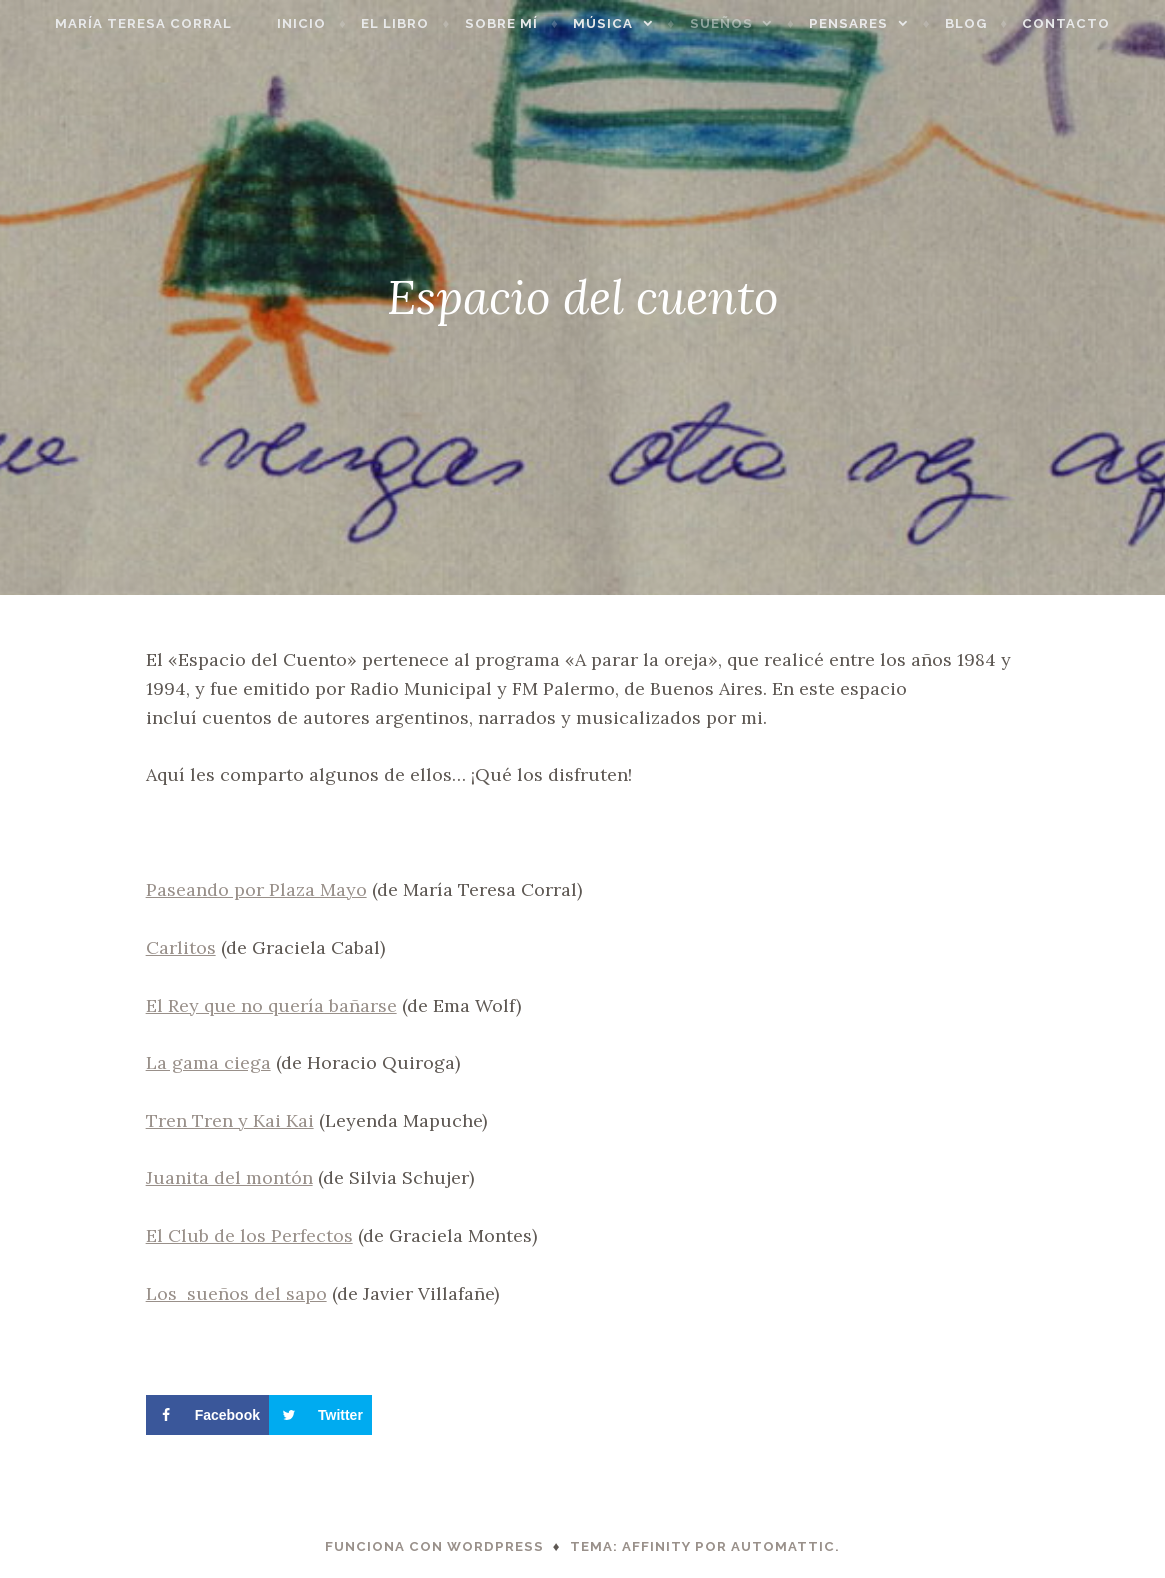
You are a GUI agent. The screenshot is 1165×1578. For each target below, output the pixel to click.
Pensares (877, 23)
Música (632, 23)
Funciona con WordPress (434, 1546)
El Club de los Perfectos (249, 1235)
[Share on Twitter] (320, 1415)
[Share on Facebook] (207, 1415)
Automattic (783, 1546)
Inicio (330, 23)
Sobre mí (530, 23)
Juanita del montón (229, 1177)
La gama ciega (208, 1062)
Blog (995, 23)
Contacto (1095, 23)
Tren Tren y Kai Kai (230, 1120)
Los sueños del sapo (236, 1293)
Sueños (750, 23)
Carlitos (181, 947)
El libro (424, 23)
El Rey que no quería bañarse (271, 1005)
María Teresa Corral (114, 23)
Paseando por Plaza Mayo (256, 889)
